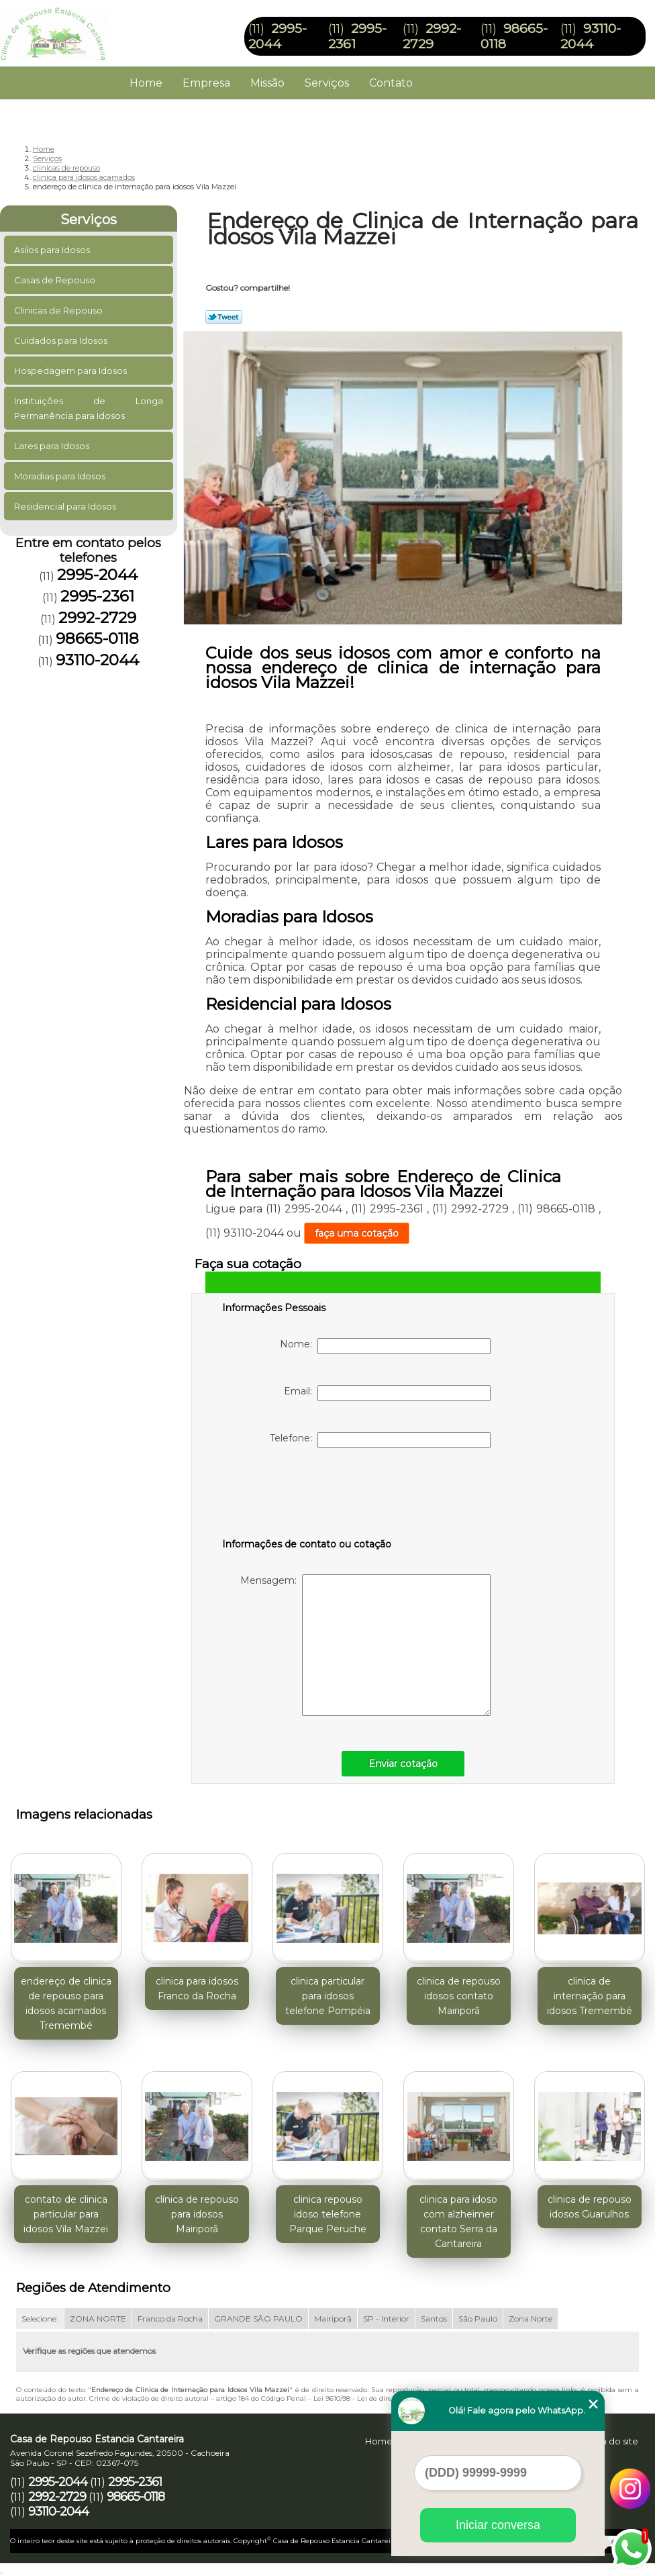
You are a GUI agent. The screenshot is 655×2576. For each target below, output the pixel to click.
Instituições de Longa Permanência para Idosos (88, 408)
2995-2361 (97, 596)
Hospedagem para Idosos (71, 370)
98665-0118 (97, 638)
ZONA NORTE (98, 2318)
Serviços (327, 83)
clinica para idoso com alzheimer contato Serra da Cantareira (458, 2221)
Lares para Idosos (52, 445)
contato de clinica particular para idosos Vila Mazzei (65, 2214)
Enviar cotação (403, 1764)
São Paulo (477, 2318)
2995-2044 (277, 36)
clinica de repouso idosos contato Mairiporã (459, 1996)
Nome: (385, 1346)
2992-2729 (432, 36)
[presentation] (307, 1496)
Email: (387, 1393)
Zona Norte (530, 2318)
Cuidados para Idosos (61, 340)
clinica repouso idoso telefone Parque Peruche (327, 2214)
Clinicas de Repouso (59, 310)
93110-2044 (590, 36)
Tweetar (223, 317)
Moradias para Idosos (60, 476)
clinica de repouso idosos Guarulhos (590, 2206)
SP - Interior (386, 2318)
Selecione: (39, 2318)
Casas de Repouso (55, 280)
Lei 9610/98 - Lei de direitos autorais (372, 2398)
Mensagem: (365, 1645)
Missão (267, 83)
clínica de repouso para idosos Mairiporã (197, 2214)
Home (146, 83)
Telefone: (380, 1440)
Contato (391, 83)
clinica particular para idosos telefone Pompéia (327, 1996)
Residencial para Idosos (66, 506)
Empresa (206, 83)
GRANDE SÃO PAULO (258, 2318)
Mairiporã (333, 2318)
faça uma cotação (357, 1233)
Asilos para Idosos (53, 249)
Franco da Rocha (170, 2318)
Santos (434, 2318)
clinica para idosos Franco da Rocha (197, 1988)
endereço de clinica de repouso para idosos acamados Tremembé (66, 2003)
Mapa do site (610, 2441)
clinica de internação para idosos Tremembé (589, 1996)
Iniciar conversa (498, 2525)
